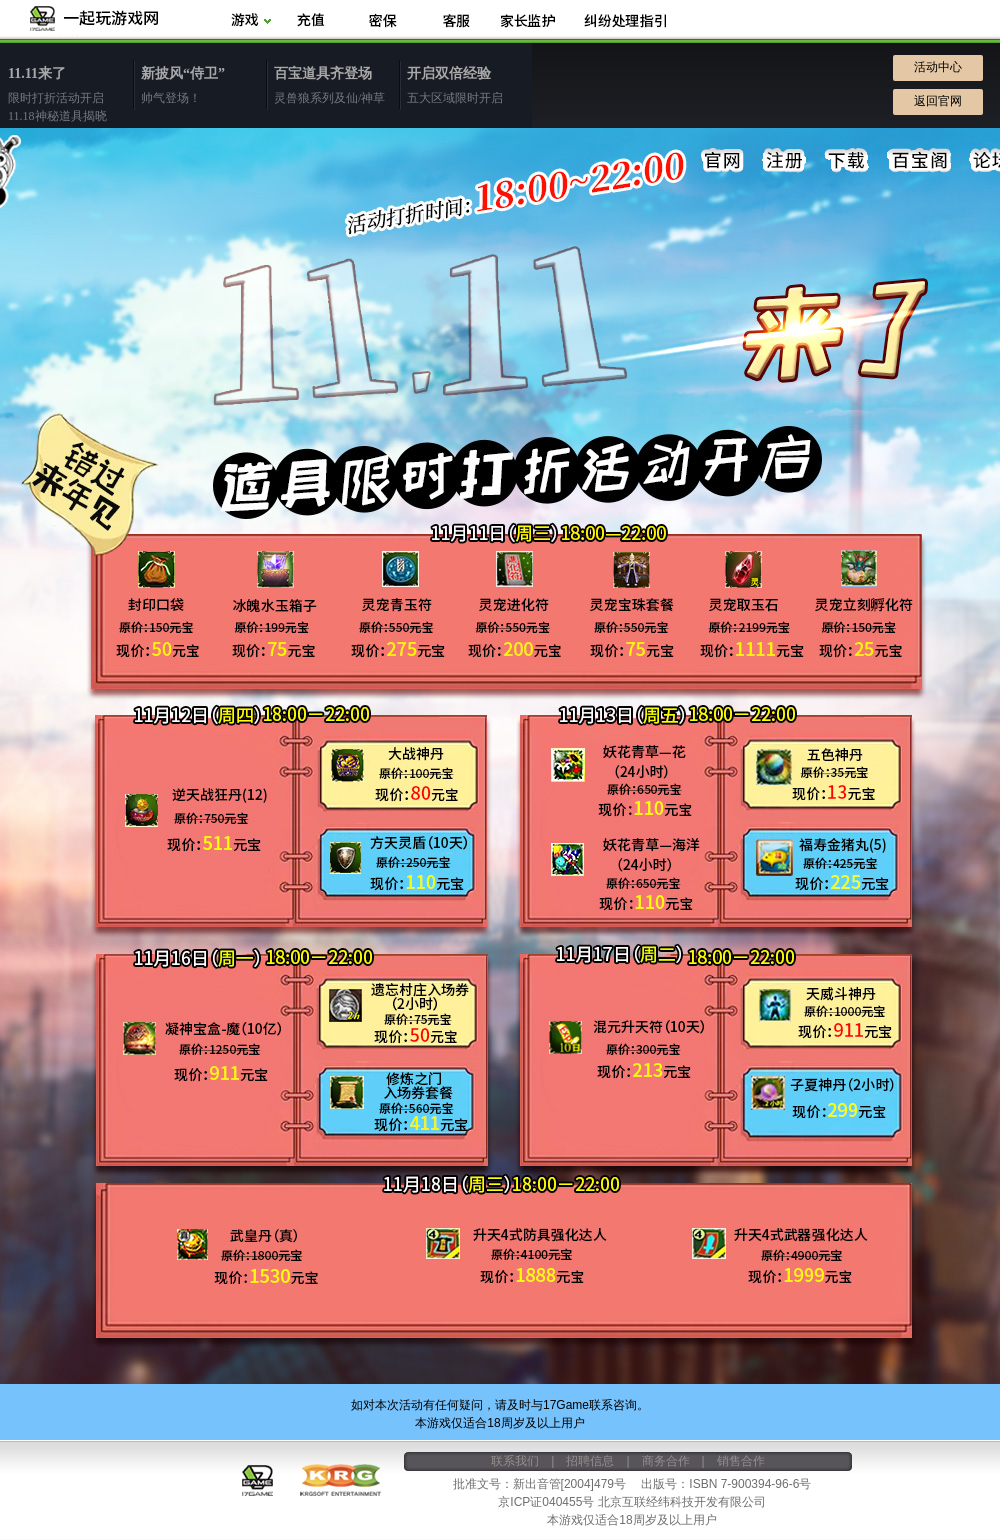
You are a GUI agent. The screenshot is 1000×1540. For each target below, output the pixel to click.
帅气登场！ (203, 84)
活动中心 (938, 67)
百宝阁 (919, 161)
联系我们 (515, 1461)
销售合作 (741, 1461)
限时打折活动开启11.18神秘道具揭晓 (70, 93)
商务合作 (666, 1461)
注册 (785, 161)
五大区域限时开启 (469, 84)
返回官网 (938, 101)
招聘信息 (590, 1461)
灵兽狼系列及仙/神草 (336, 84)
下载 (847, 161)
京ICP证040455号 (546, 1502)
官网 (723, 161)
